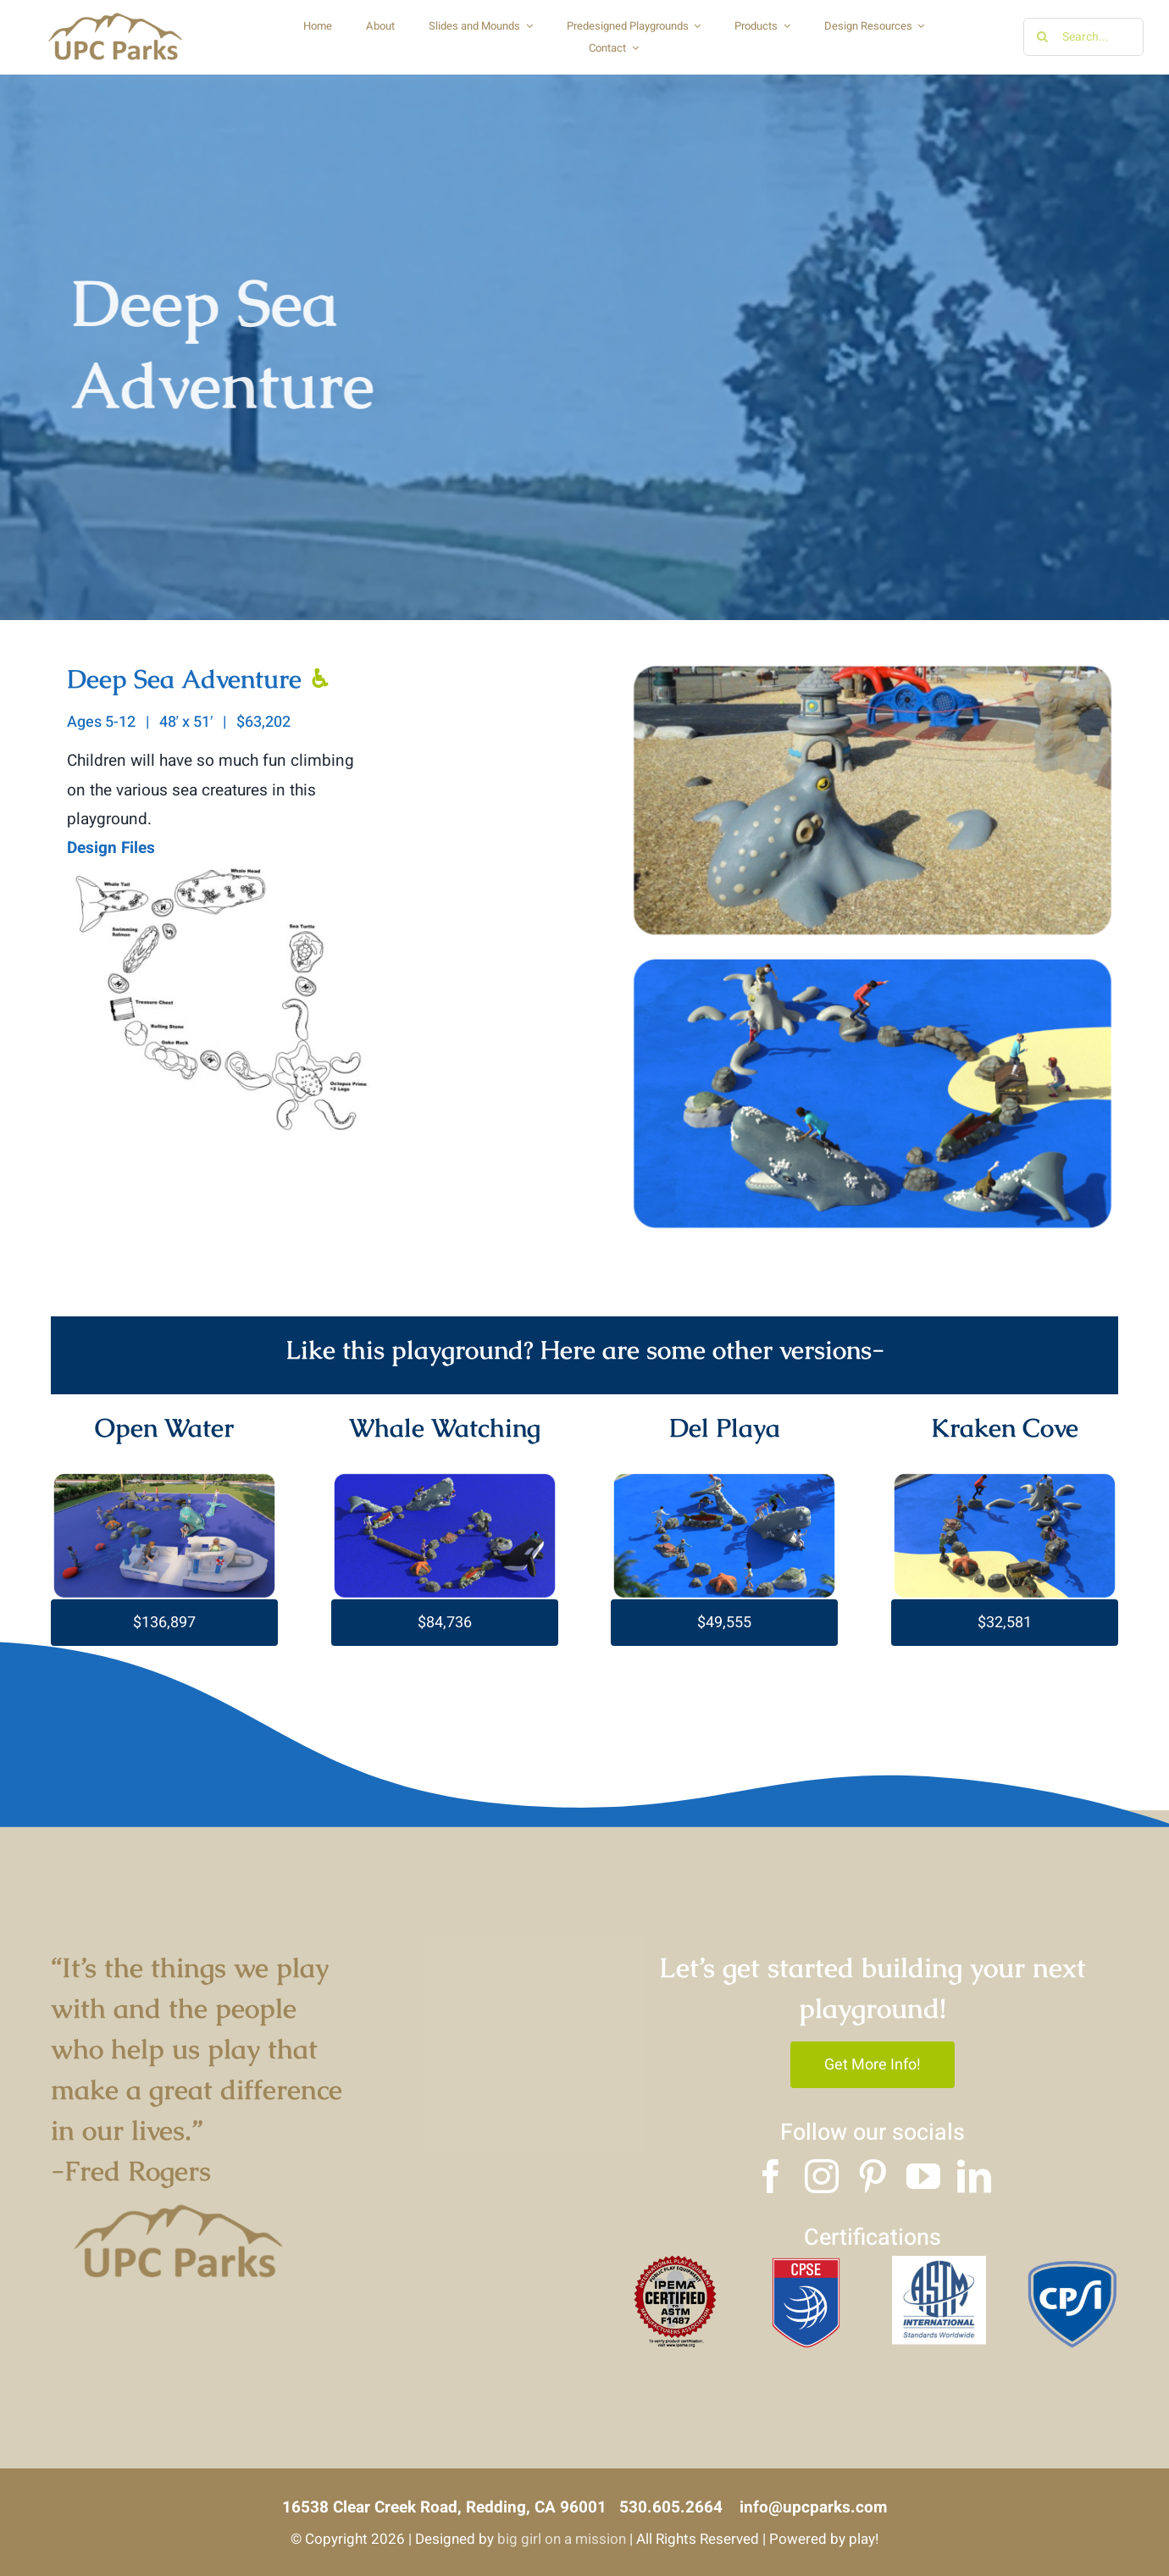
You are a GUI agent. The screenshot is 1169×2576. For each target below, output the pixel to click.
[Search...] (1083, 37)
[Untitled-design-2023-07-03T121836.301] (1004, 1480)
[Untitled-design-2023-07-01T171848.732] (164, 1480)
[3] (1072, 2263)
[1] (807, 2263)
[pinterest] (872, 2176)
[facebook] (771, 2176)
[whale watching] (444, 1480)
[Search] (1042, 37)
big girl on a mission (561, 2539)
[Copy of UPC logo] (114, 16)
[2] (939, 2263)
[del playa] (724, 1480)
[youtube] (923, 2176)
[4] (674, 2263)
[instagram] (822, 2176)
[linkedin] (974, 2176)
